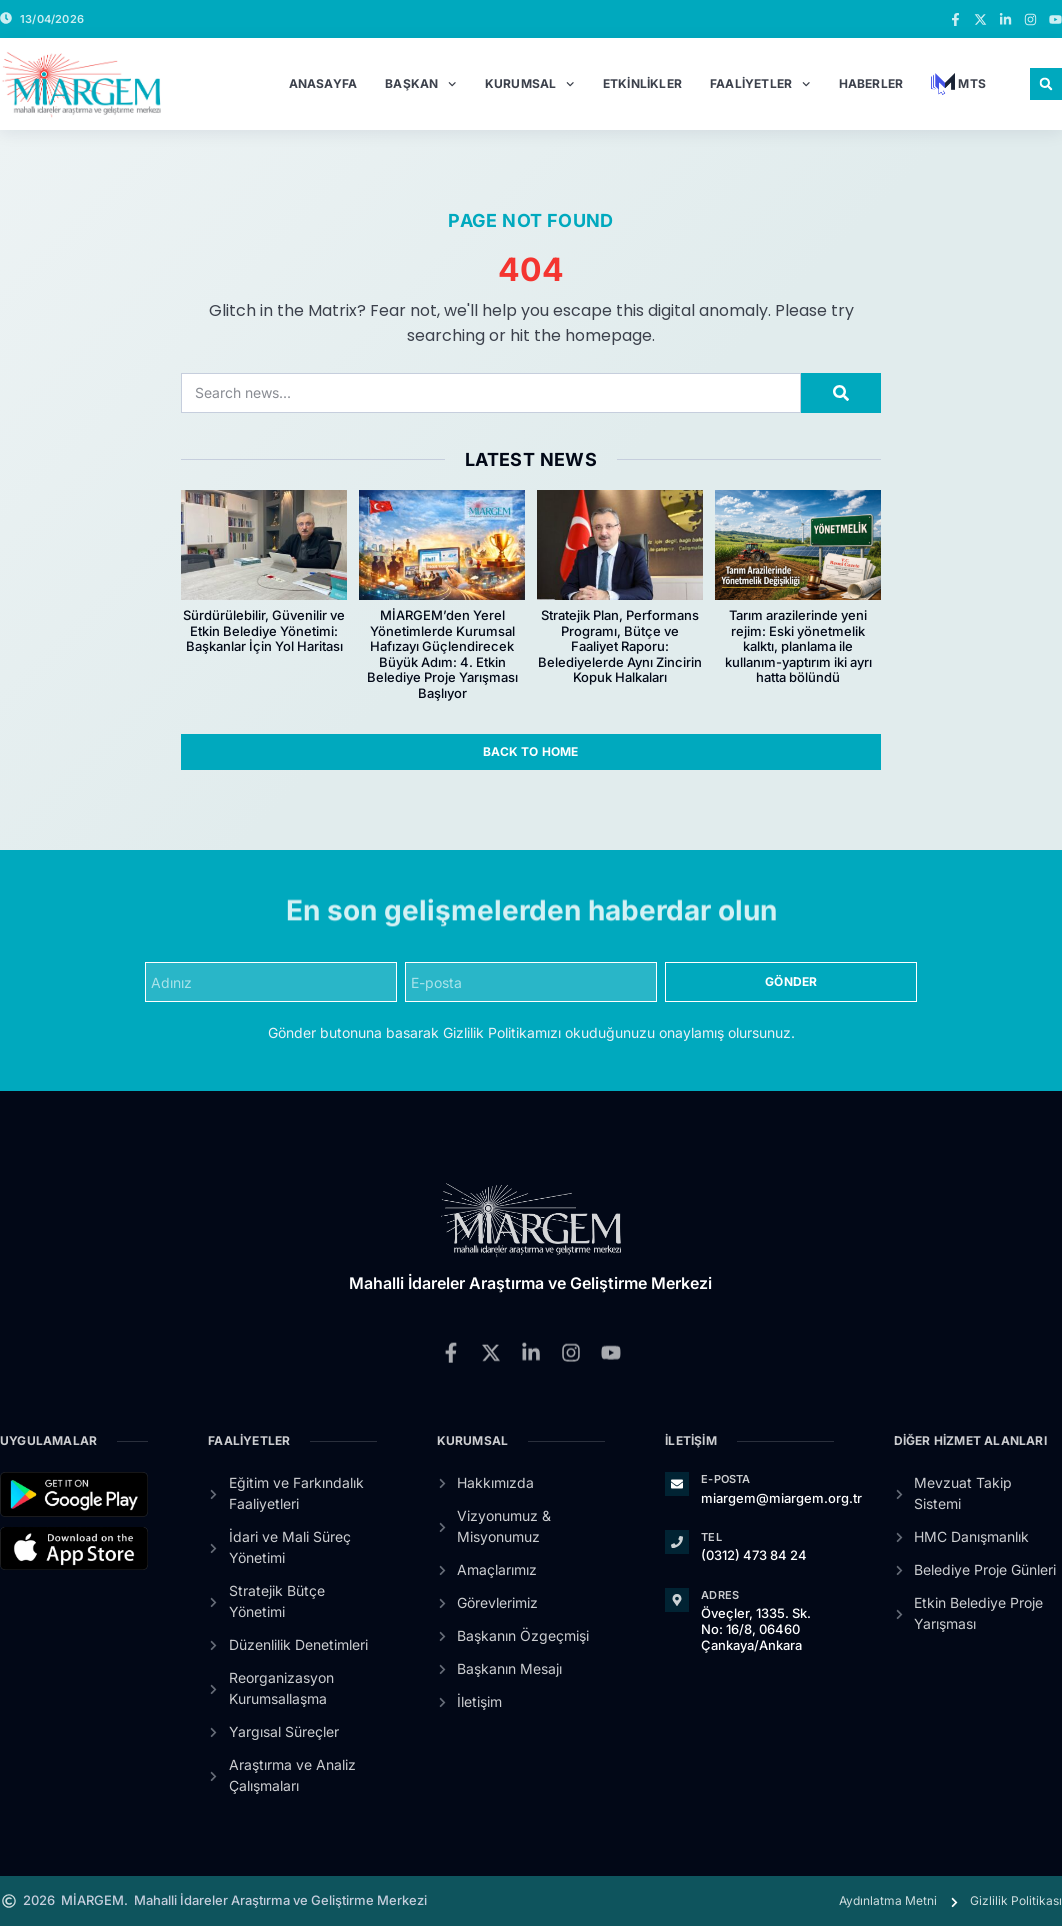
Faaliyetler (760, 84)
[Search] (841, 393)
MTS (958, 84)
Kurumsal (530, 84)
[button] (1046, 84)
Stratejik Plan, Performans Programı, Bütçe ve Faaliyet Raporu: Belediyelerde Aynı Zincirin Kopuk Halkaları (620, 646)
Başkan (421, 84)
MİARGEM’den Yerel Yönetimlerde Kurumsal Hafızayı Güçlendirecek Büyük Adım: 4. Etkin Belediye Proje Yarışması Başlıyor (442, 654)
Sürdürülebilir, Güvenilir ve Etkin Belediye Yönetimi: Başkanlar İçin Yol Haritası (264, 630)
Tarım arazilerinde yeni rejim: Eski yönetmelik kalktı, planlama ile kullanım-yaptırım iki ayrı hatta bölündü (798, 646)
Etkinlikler (642, 83)
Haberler (871, 83)
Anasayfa (323, 83)
